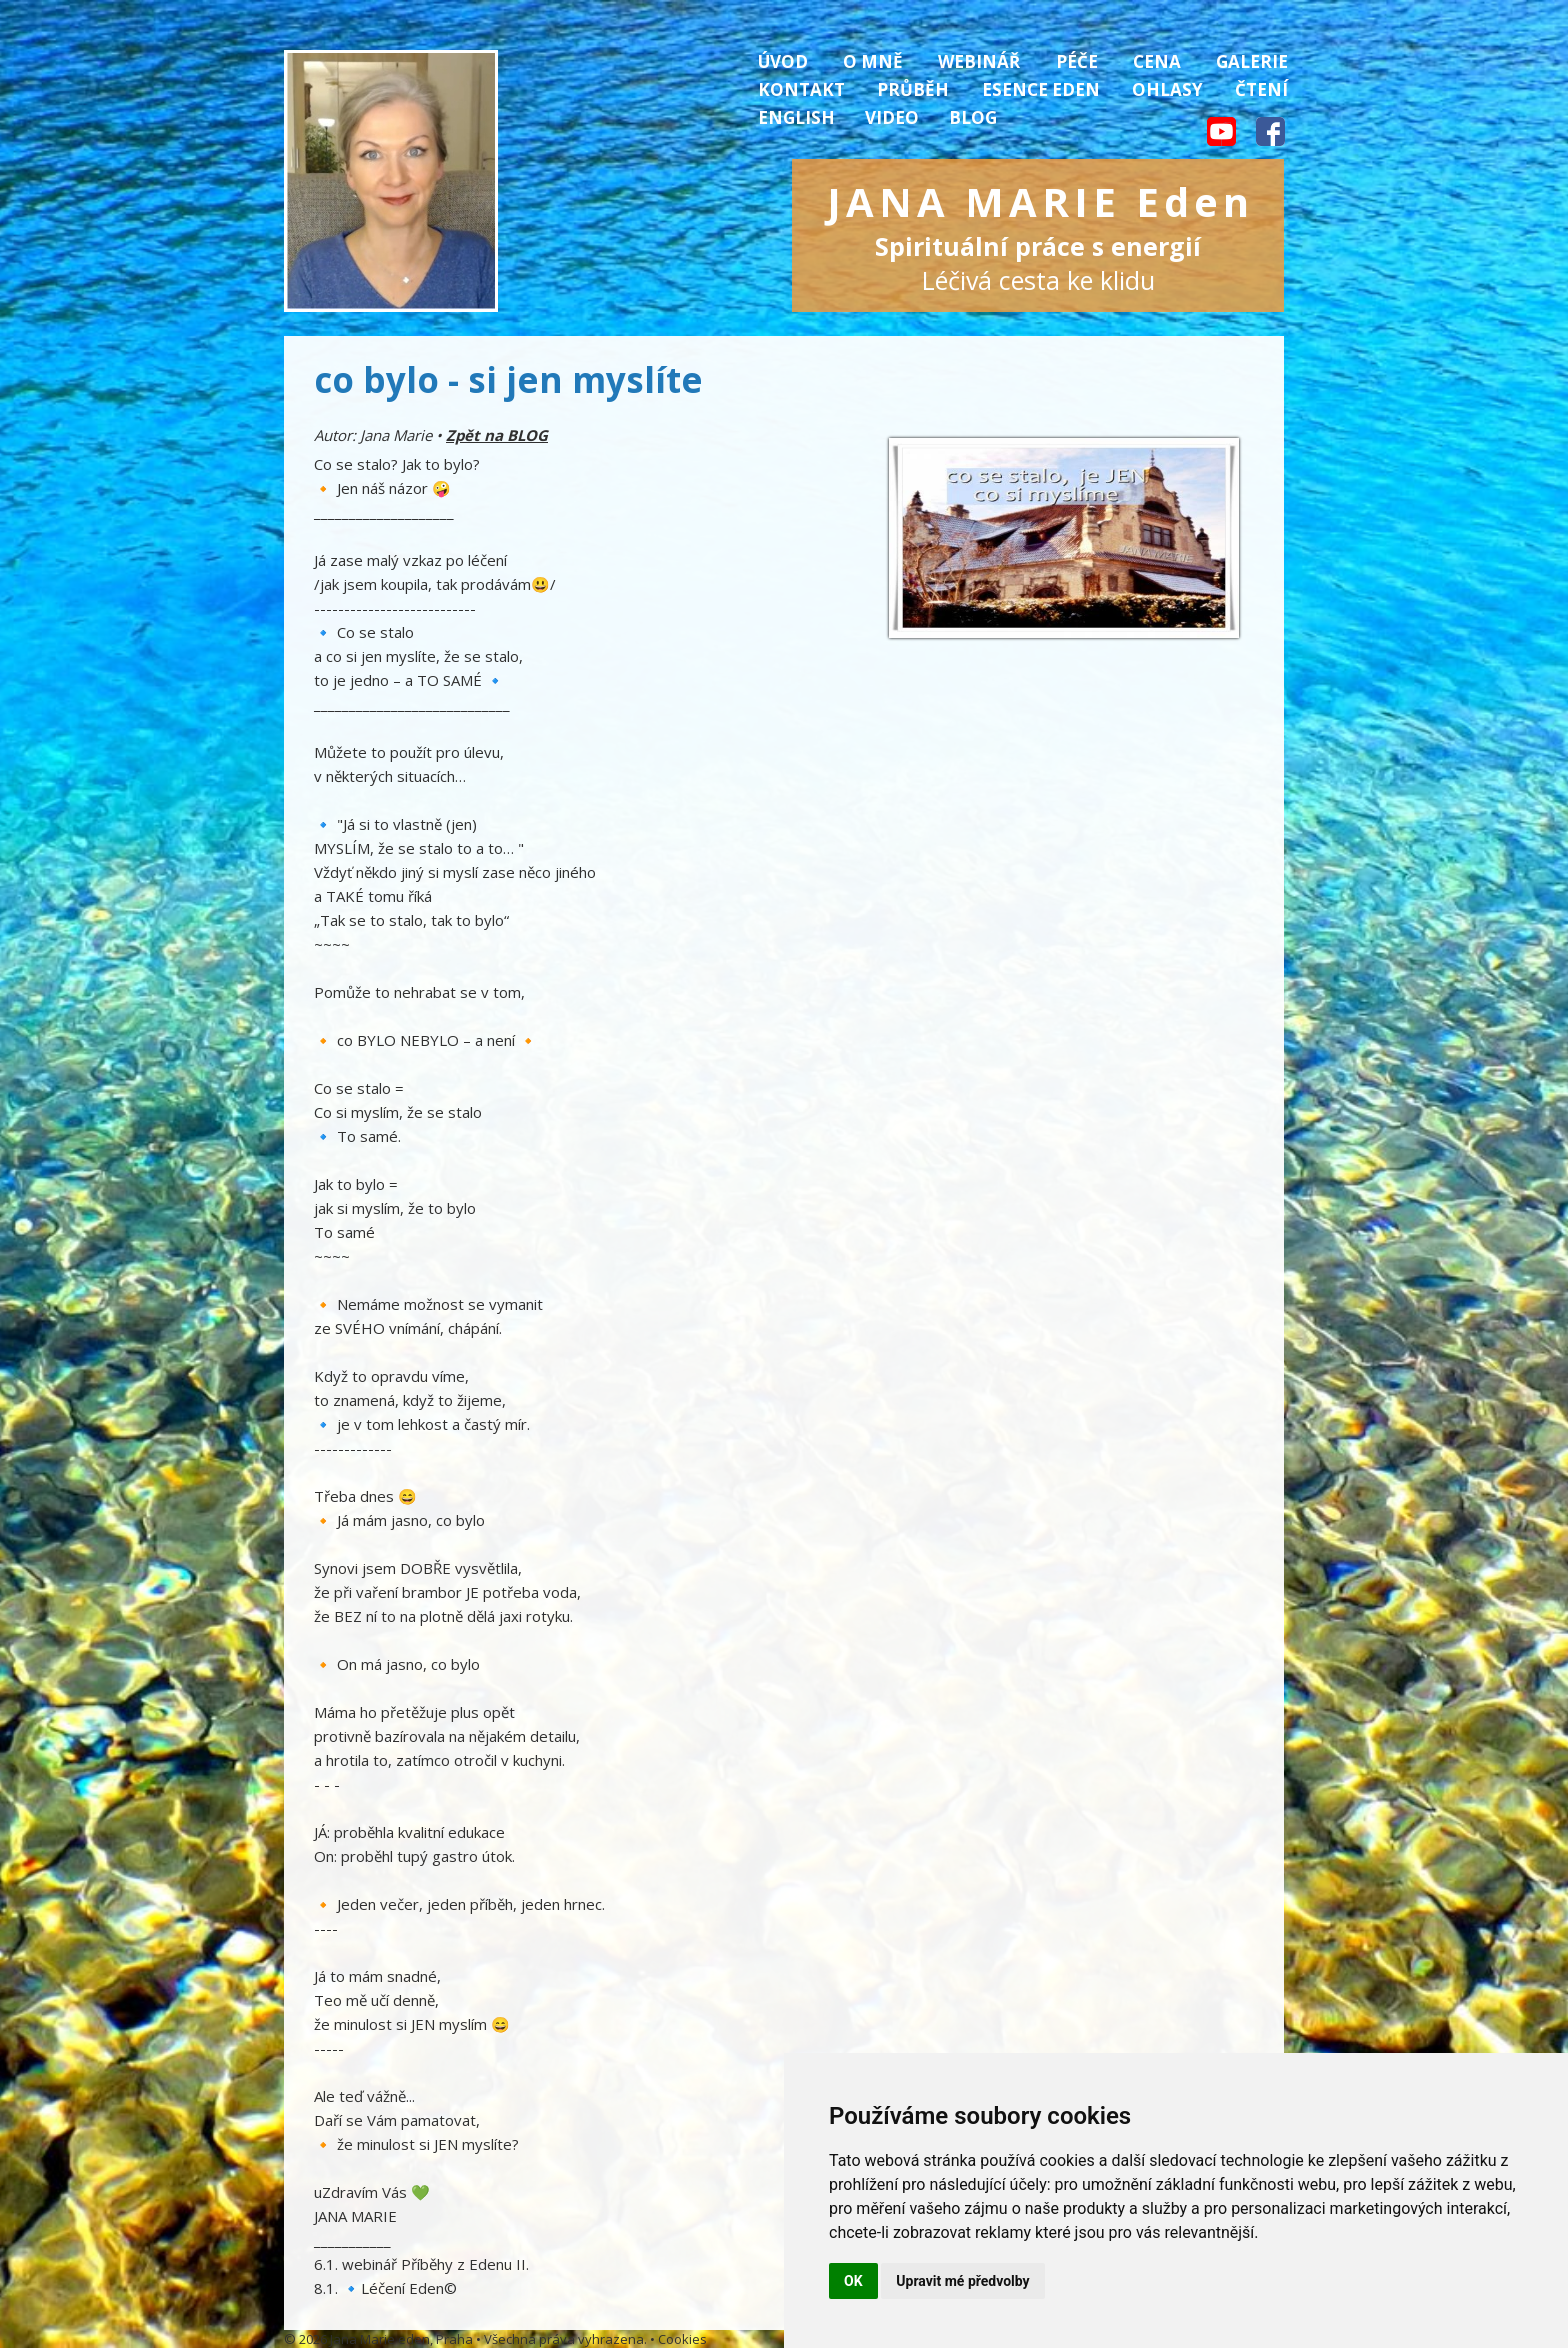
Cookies (682, 2339)
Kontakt (801, 89)
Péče (1077, 61)
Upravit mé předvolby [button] (962, 2281)
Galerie (1252, 61)
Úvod (783, 61)
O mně (873, 61)
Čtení (1261, 89)
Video (892, 117)
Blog (973, 117)
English (796, 117)
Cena (1157, 61)
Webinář (979, 61)
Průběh (913, 89)
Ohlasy (1167, 89)
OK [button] (853, 2281)
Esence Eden (1041, 89)
